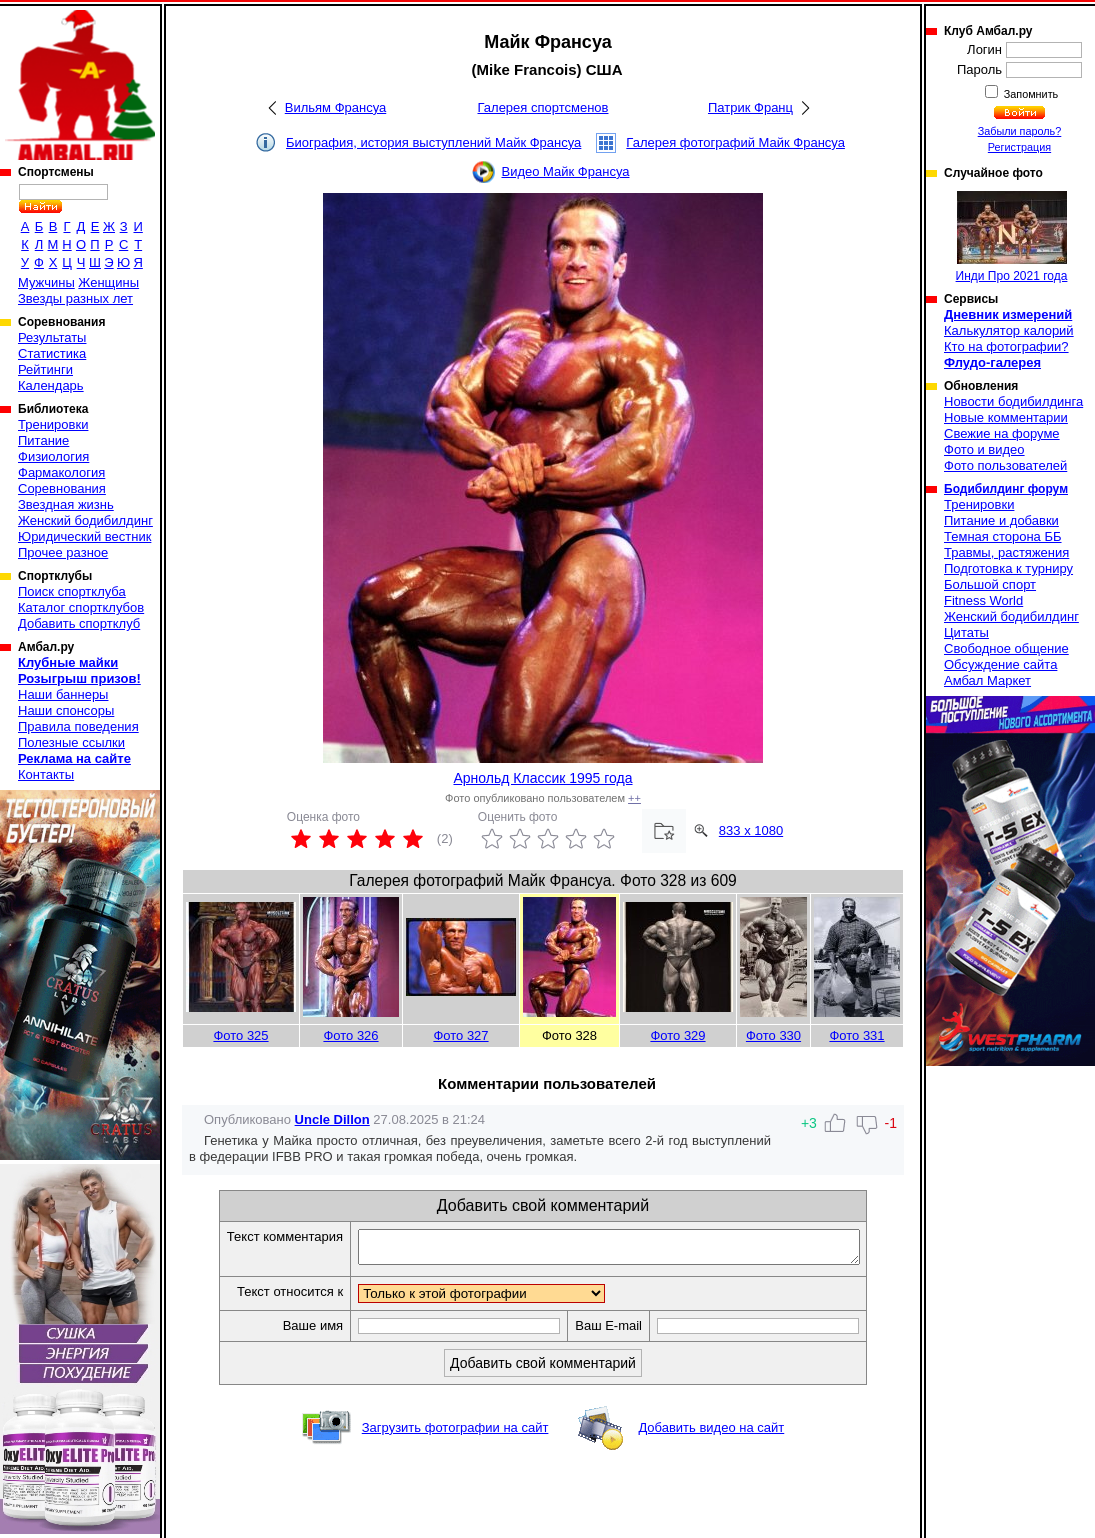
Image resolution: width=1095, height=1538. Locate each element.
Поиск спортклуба (72, 591)
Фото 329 (677, 1035)
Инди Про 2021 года (1012, 237)
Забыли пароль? (1020, 131)
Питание (43, 440)
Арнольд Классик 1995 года (542, 778)
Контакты (46, 774)
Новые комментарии (1006, 417)
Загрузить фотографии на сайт (455, 1433)
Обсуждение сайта (1000, 664)
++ (634, 798)
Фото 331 (856, 1035)
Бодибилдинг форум (1006, 489)
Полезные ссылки (71, 742)
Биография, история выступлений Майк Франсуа (433, 142)
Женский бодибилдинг (85, 520)
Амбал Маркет (987, 680)
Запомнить (1030, 94)
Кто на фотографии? (1006, 346)
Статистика (52, 353)
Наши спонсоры (66, 710)
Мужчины (46, 282)
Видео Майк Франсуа (566, 171)
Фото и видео (984, 449)
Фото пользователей (1005, 465)
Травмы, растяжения (1006, 552)
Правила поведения (78, 726)
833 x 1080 (751, 830)
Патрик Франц (750, 107)
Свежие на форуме (1002, 433)
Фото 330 (773, 1035)
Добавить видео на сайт (711, 1433)
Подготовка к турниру (1008, 568)
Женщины (108, 282)
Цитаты (966, 632)
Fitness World (983, 600)
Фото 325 (240, 1035)
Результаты (52, 337)
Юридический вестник (84, 536)
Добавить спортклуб (79, 623)
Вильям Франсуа (336, 107)
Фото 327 (460, 1035)
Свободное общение (1006, 648)
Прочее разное (63, 552)
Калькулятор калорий (1009, 330)
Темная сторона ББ (1003, 536)
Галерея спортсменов (543, 107)
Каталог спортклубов (81, 607)
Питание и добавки (1001, 520)
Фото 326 (350, 1035)
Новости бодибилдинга (1013, 401)
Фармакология (61, 472)
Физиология (53, 456)
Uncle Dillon (332, 1119)
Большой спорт (990, 584)
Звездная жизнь (66, 504)
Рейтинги (45, 369)
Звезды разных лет (75, 298)
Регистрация (1019, 147)
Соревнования (62, 488)
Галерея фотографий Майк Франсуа (735, 142)
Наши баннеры (63, 694)
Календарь (51, 385)
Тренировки (53, 424)
